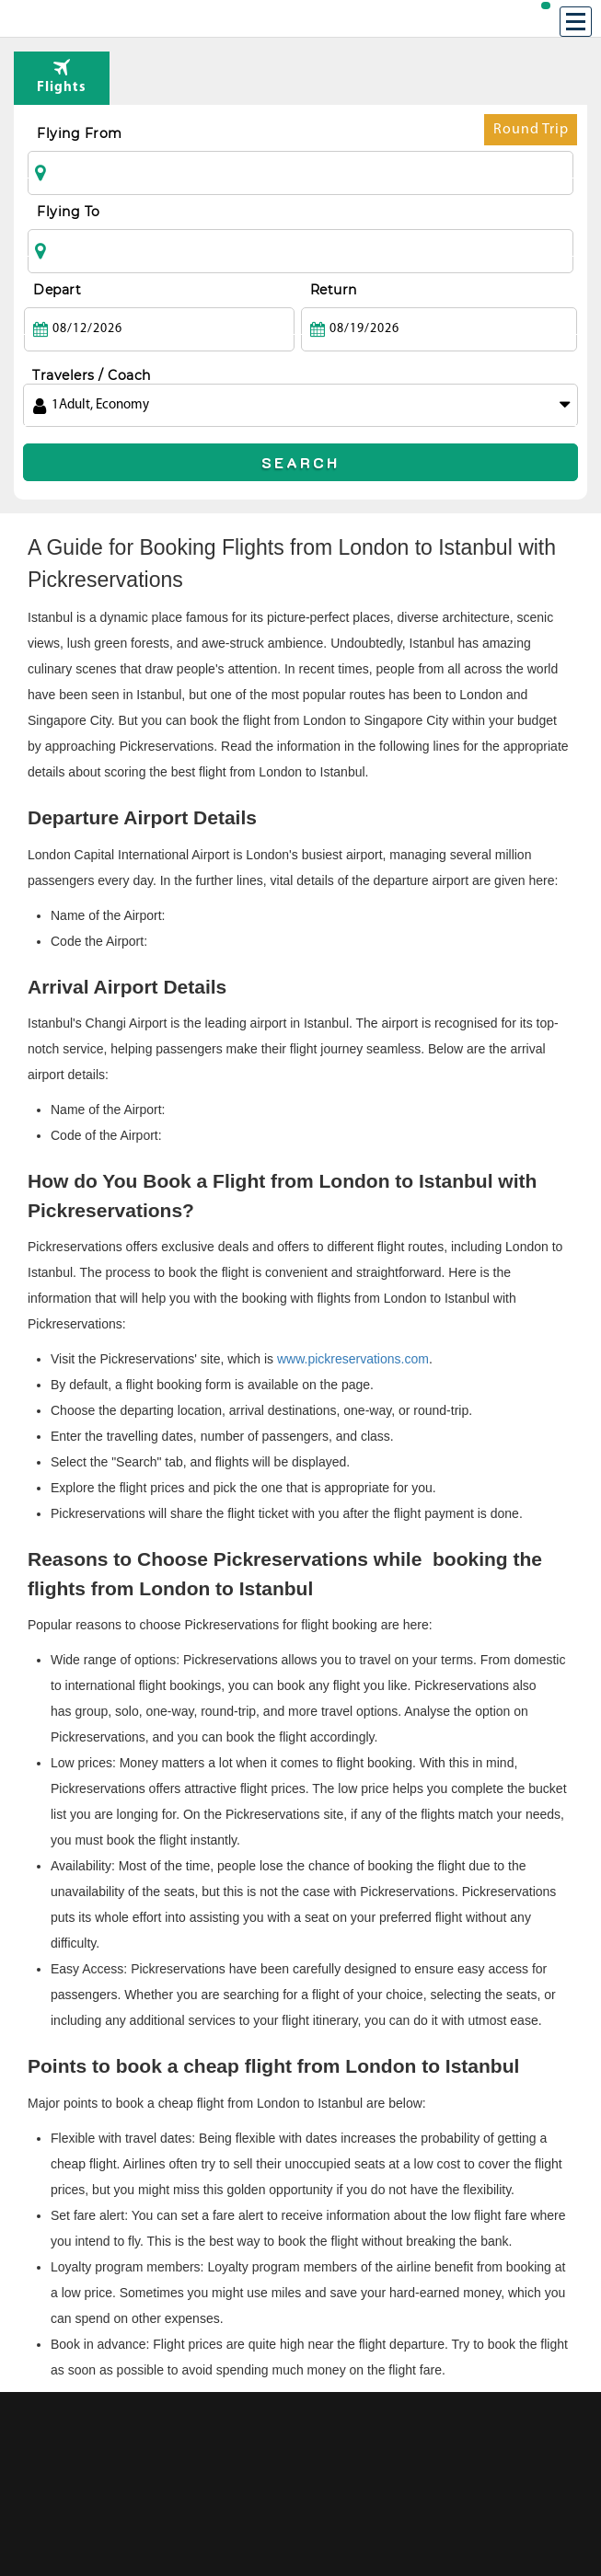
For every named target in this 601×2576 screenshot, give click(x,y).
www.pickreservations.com (353, 1358)
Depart (57, 290)
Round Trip (531, 133)
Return (333, 290)
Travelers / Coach (91, 375)
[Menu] (576, 21)
